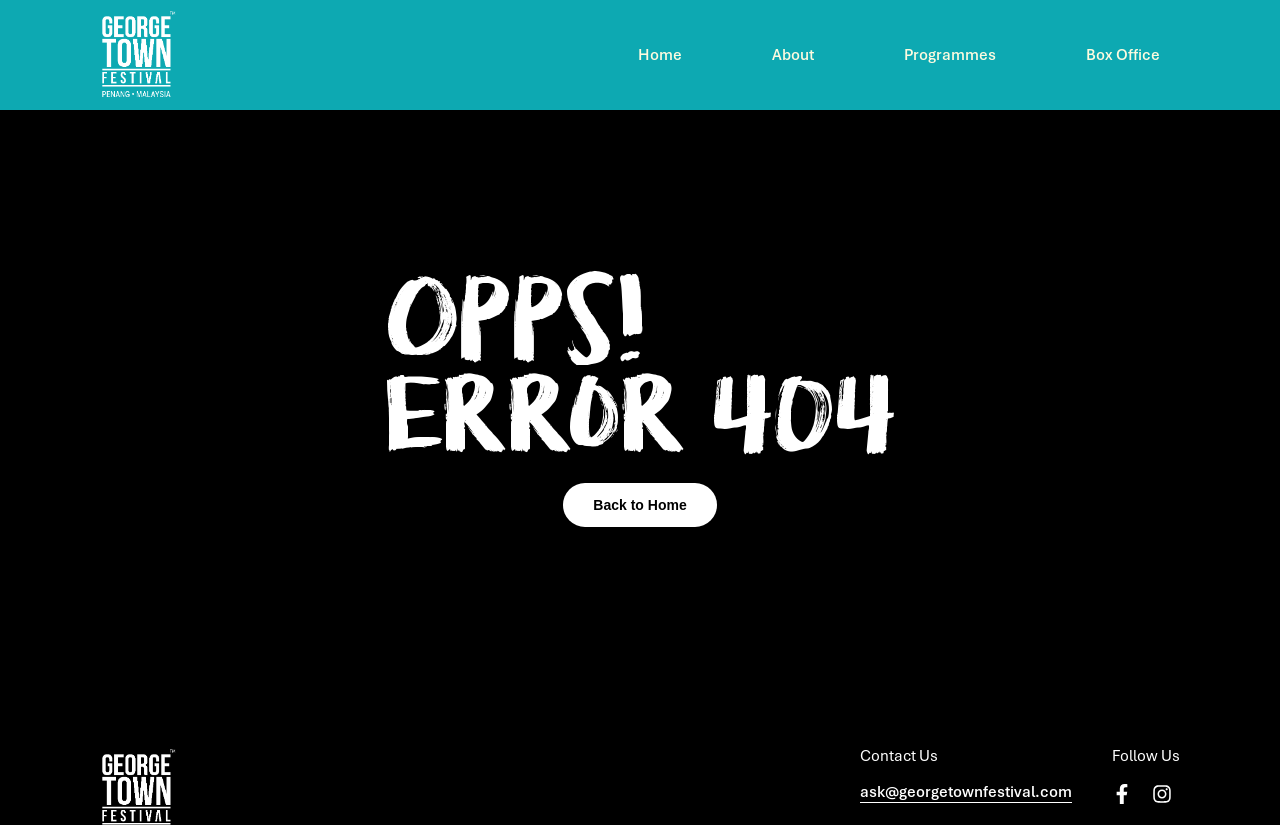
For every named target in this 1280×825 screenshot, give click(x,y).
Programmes (950, 55)
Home (660, 55)
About (793, 55)
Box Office (1123, 55)
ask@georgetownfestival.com (966, 792)
